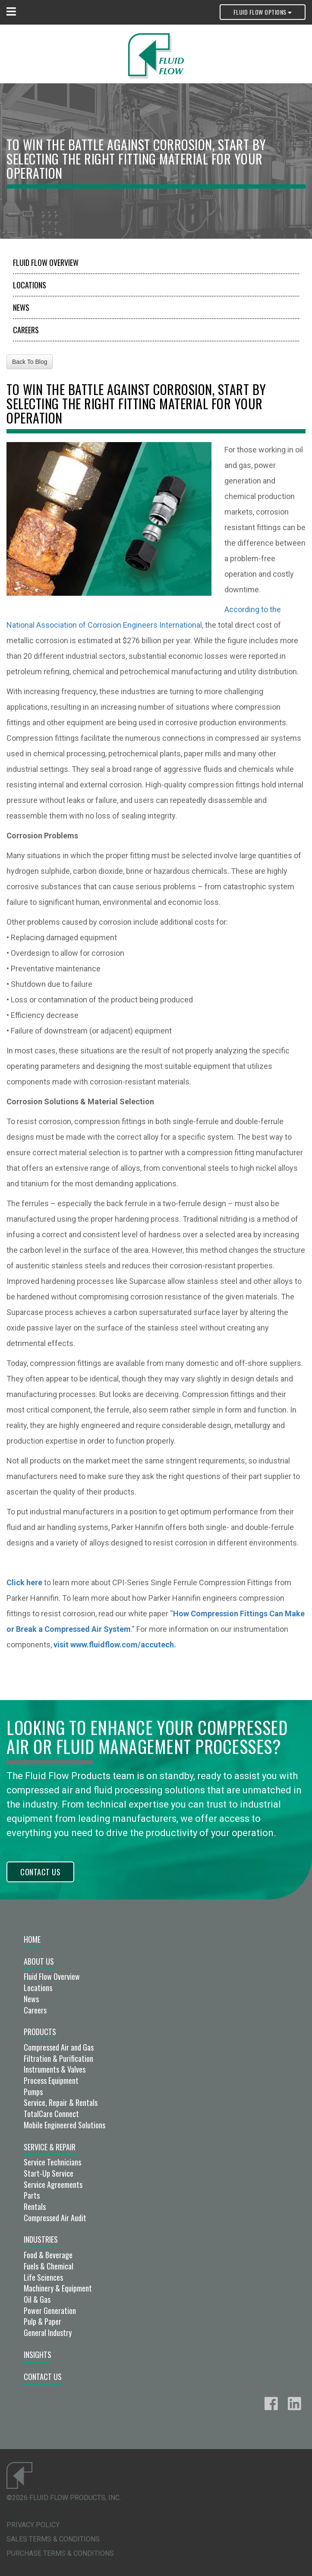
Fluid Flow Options (262, 11)
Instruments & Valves (54, 2069)
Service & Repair (50, 2146)
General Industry (48, 2332)
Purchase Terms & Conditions (60, 2553)
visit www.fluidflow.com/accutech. (115, 1644)
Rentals (35, 2206)
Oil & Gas (37, 2299)
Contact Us (40, 1871)
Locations (29, 285)
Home (32, 1939)
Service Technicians (52, 2162)
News (21, 307)
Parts (32, 2195)
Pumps (33, 2091)
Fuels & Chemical (48, 2266)
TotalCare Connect (51, 2113)
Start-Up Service (48, 2173)
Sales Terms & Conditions (53, 2539)
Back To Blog (29, 361)
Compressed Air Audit (55, 2217)
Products (40, 2031)
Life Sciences (43, 2277)
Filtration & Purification (58, 2058)
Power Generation (50, 2310)
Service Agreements (53, 2184)
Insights (37, 2354)
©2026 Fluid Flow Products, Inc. (63, 2498)
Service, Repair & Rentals (61, 2102)
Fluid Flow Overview (46, 262)
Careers (26, 329)
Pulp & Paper (42, 2321)
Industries (41, 2239)
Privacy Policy (33, 2525)
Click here (24, 1582)
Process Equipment (51, 2080)
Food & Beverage (48, 2254)
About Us (39, 1961)
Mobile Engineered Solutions (64, 2124)
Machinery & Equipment (58, 2288)
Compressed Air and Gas (59, 2047)
